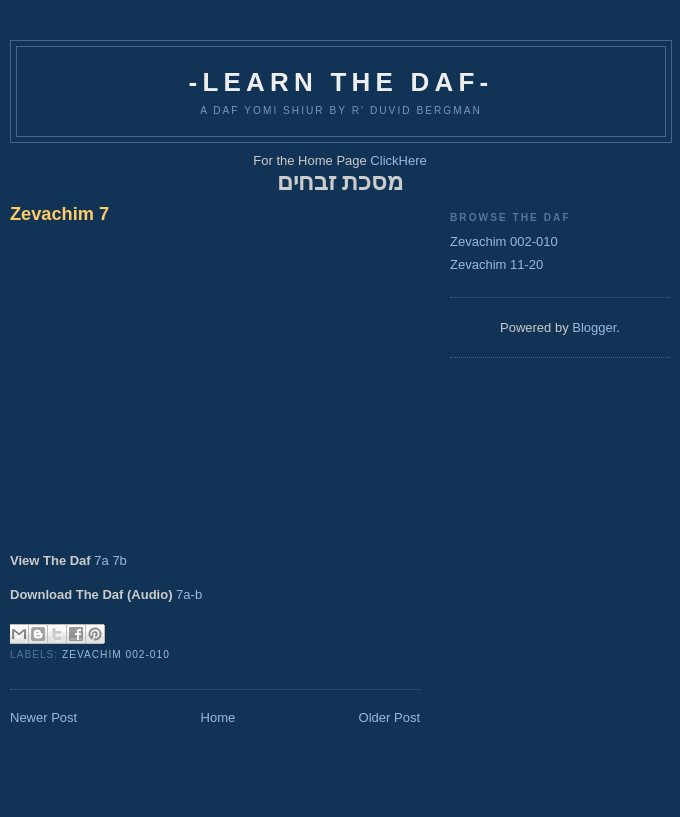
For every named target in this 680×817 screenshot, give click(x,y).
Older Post (389, 717)
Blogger (594, 327)
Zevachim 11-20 (496, 264)
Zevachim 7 (59, 214)
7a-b (189, 594)
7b (119, 560)
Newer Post (43, 717)
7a (101, 560)
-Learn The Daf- (341, 82)
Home (218, 717)
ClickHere (398, 160)
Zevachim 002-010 (116, 654)
